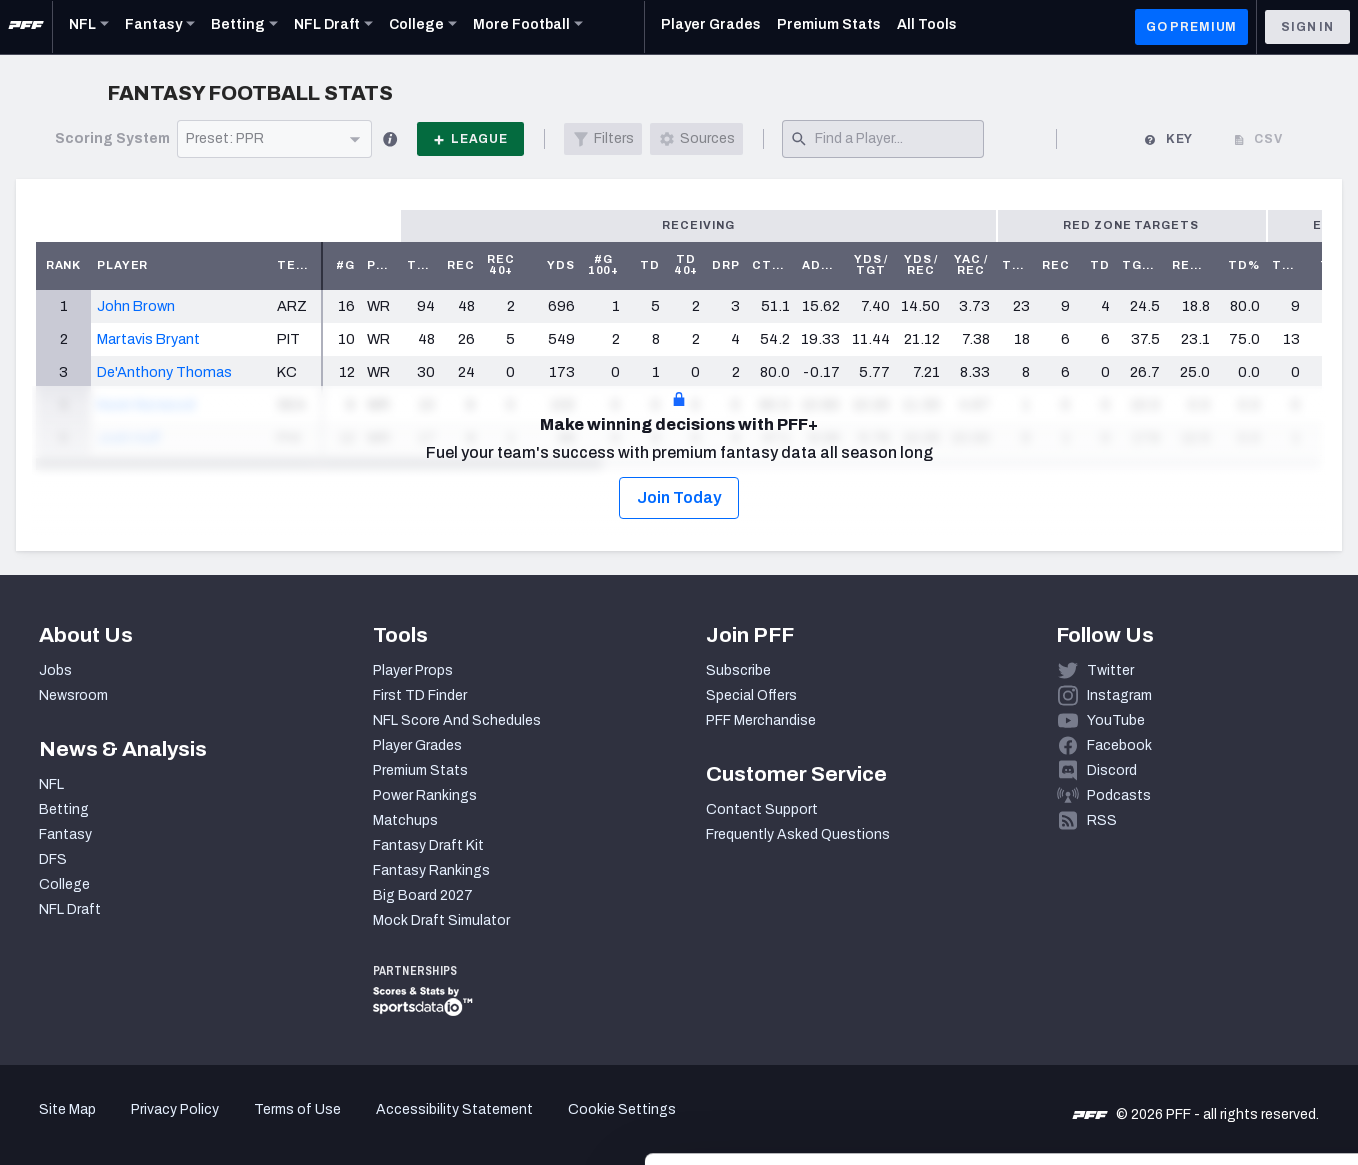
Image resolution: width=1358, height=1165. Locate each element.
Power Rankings (425, 795)
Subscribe (738, 670)
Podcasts (1119, 795)
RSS (1102, 820)
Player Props (413, 670)
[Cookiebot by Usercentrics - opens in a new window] (129, 1126)
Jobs (55, 670)
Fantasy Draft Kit (428, 845)
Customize (1192, 1049)
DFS (53, 859)
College (64, 884)
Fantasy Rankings (431, 870)
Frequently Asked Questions (798, 834)
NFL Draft (70, 909)
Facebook (1119, 745)
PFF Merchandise (761, 720)
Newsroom (73, 695)
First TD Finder (420, 695)
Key (1168, 139)
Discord (1112, 770)
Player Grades (417, 745)
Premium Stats (420, 770)
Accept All (1191, 984)
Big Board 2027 (423, 895)
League (470, 139)
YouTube (1116, 720)
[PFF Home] (26, 27)
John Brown (136, 306)
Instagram (1119, 695)
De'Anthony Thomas (164, 372)
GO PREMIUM (1191, 27)
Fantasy (65, 834)
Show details (308, 1125)
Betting (64, 809)
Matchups (405, 820)
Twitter (1110, 670)
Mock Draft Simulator (441, 920)
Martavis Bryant (148, 339)
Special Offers (751, 695)
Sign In (1307, 27)
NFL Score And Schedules (457, 720)
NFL (51, 784)
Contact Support (762, 809)
